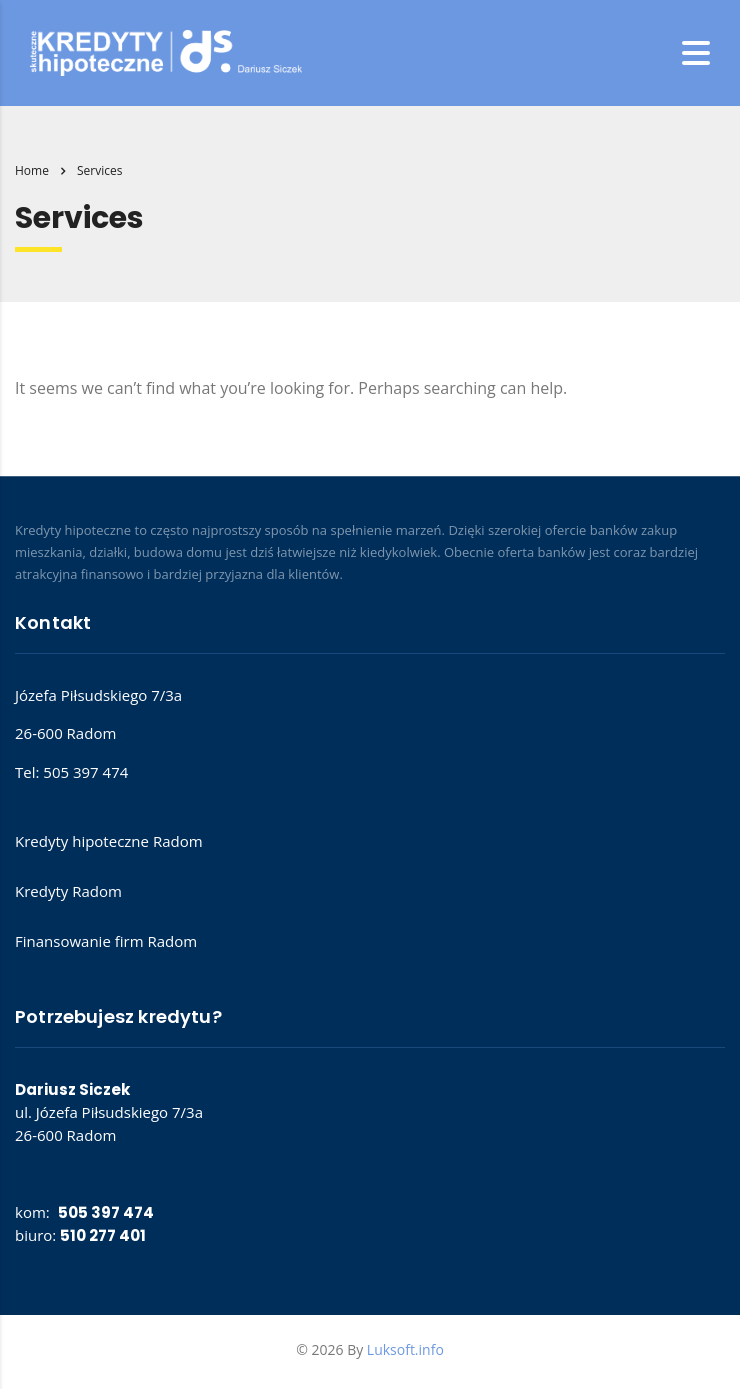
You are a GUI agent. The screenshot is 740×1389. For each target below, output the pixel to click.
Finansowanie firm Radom (106, 941)
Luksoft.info (405, 1349)
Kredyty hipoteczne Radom (109, 841)
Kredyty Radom (68, 891)
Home (32, 170)
